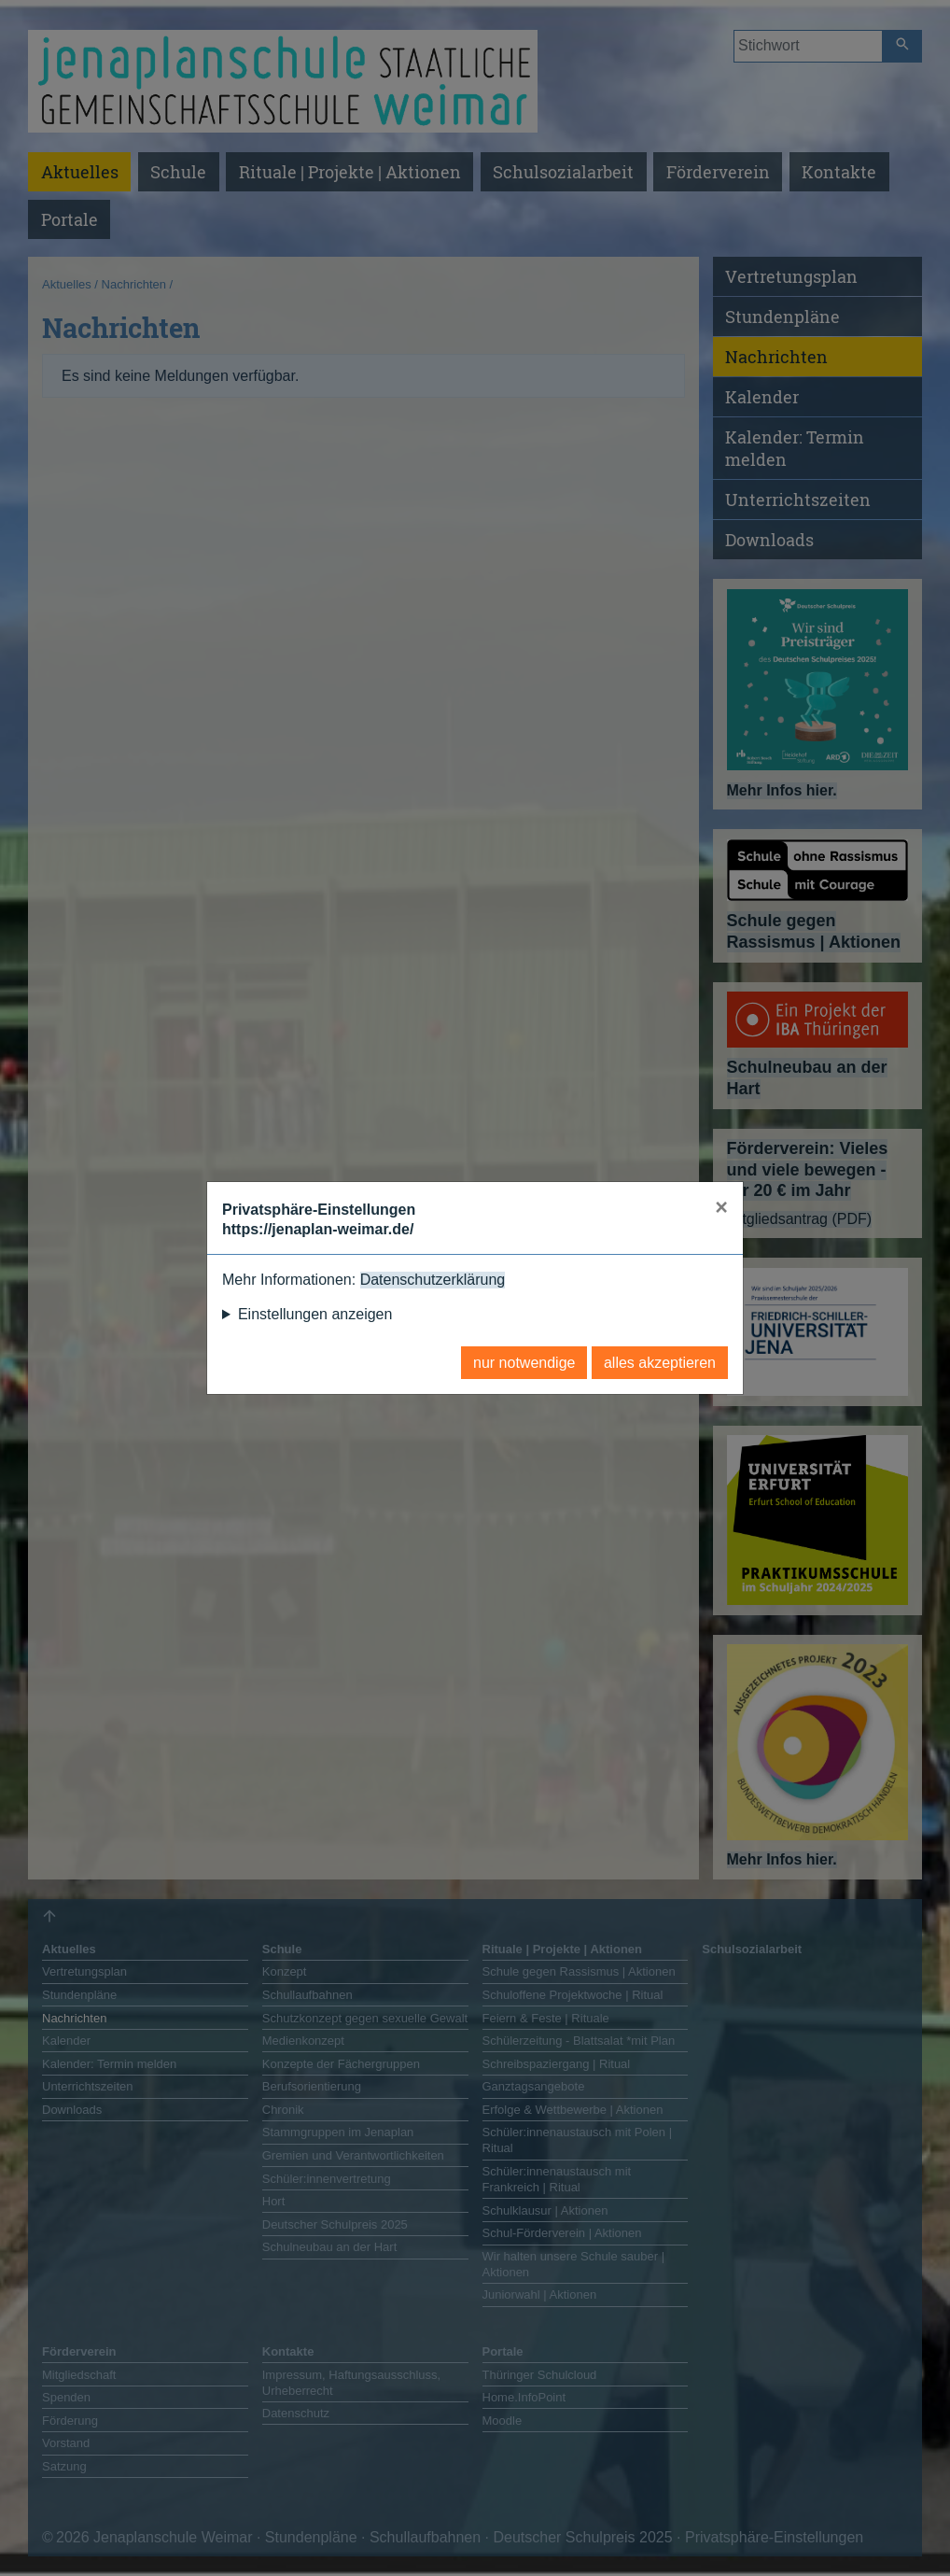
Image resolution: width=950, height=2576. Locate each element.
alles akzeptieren (660, 1363)
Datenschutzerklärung (433, 1280)
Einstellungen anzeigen (315, 1314)
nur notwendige (524, 1363)
